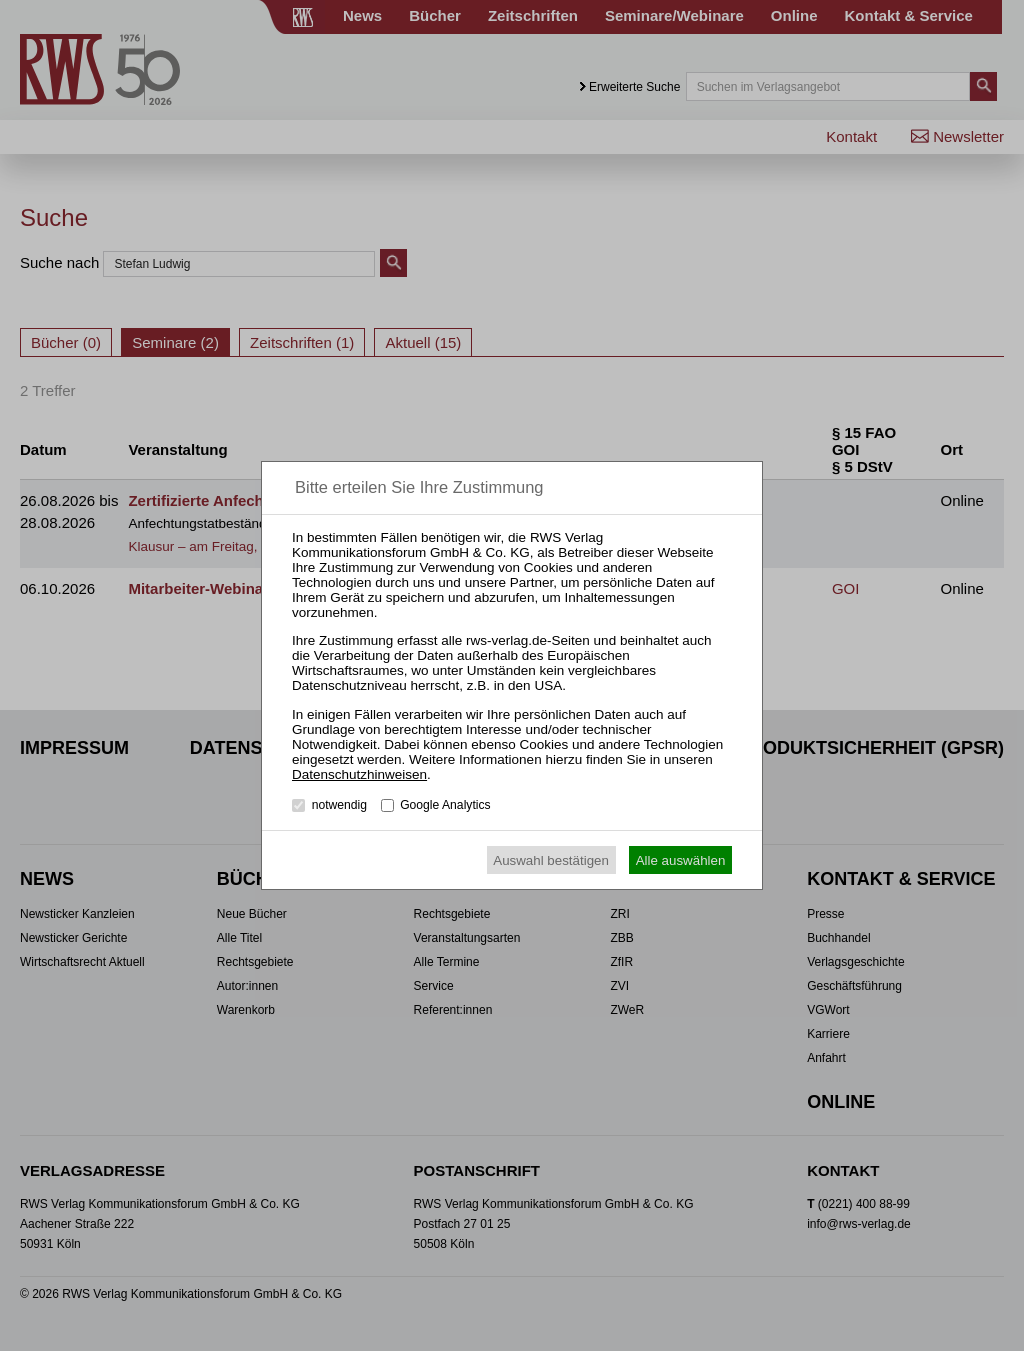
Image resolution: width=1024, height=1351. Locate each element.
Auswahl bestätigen (551, 860)
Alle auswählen (681, 860)
